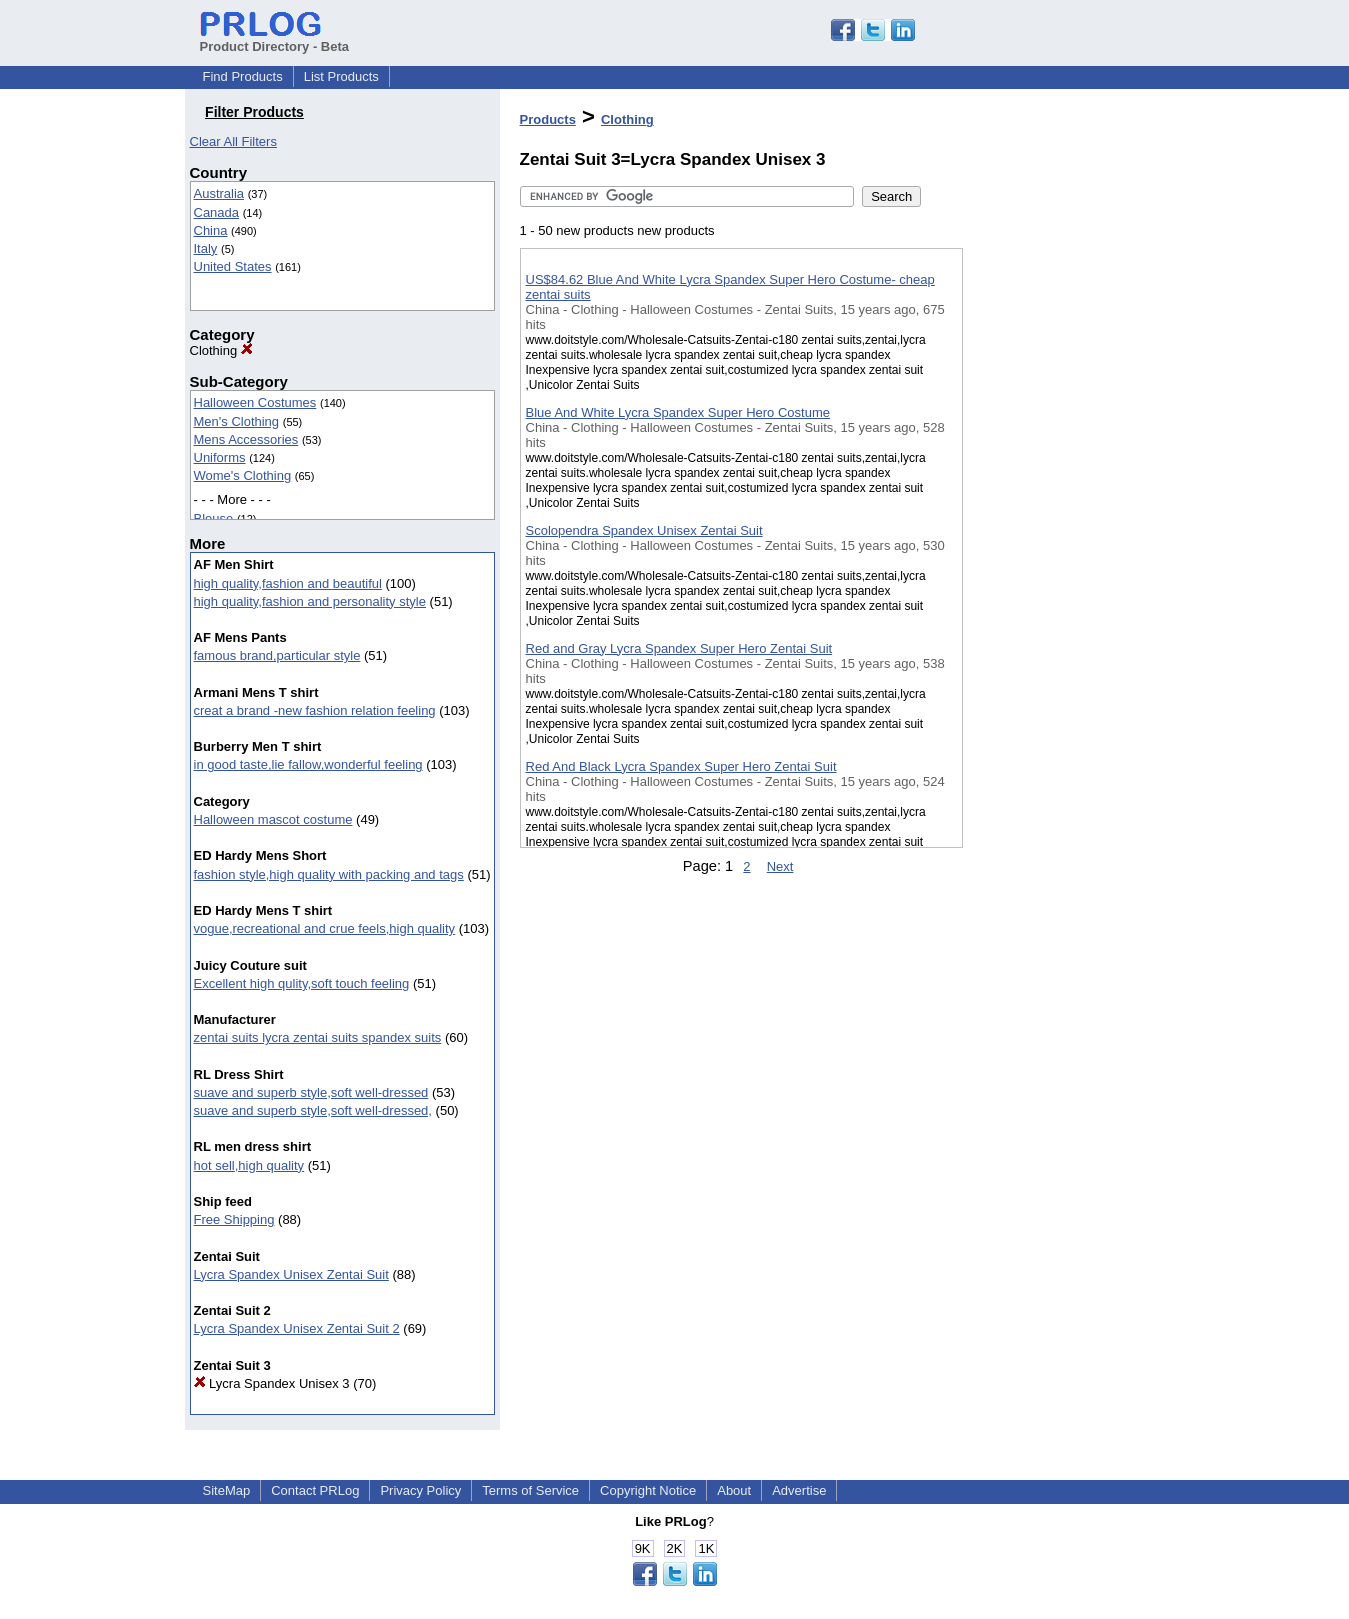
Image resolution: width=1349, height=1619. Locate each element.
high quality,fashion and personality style (310, 601)
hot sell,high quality (249, 1165)
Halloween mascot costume (273, 819)
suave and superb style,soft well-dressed (311, 1092)
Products (548, 119)
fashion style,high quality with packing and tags (329, 874)
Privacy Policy (420, 1490)
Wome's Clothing (243, 475)
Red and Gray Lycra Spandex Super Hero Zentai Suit (679, 648)
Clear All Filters (233, 141)
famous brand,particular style (277, 655)
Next (780, 866)
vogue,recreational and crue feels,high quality (325, 928)
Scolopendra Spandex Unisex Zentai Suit (644, 530)
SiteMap (227, 1490)
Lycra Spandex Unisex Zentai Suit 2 (297, 1328)
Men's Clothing (237, 421)
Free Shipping (234, 1219)
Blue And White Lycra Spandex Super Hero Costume (678, 412)
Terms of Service (530, 1490)
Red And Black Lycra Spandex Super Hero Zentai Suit (681, 766)
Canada (217, 212)
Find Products (243, 76)
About (734, 1490)
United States (233, 266)
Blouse (214, 518)
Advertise (799, 1490)
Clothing (221, 350)
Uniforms (220, 457)
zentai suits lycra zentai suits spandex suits (318, 1037)
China (211, 230)
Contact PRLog (315, 1490)
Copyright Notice (648, 1490)
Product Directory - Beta (275, 39)
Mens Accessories (246, 439)
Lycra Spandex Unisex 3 (272, 1383)
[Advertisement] (1063, 519)
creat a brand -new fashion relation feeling (315, 710)
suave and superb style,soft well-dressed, (313, 1110)
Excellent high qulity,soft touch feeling (302, 983)
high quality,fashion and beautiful (288, 583)
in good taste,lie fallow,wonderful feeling (308, 764)
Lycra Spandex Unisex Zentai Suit (291, 1274)
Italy (206, 248)
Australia (219, 193)
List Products (341, 76)
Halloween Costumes (255, 402)
